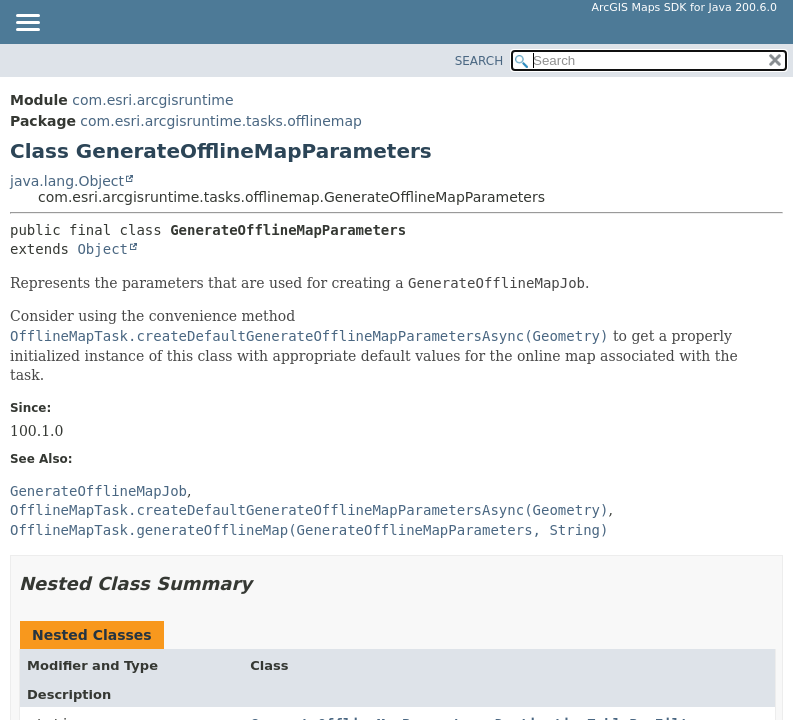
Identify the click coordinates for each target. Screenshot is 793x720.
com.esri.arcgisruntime (152, 100)
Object (102, 249)
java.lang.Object (67, 181)
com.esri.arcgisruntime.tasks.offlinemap (221, 121)
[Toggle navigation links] (27, 24)
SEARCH (479, 61)
